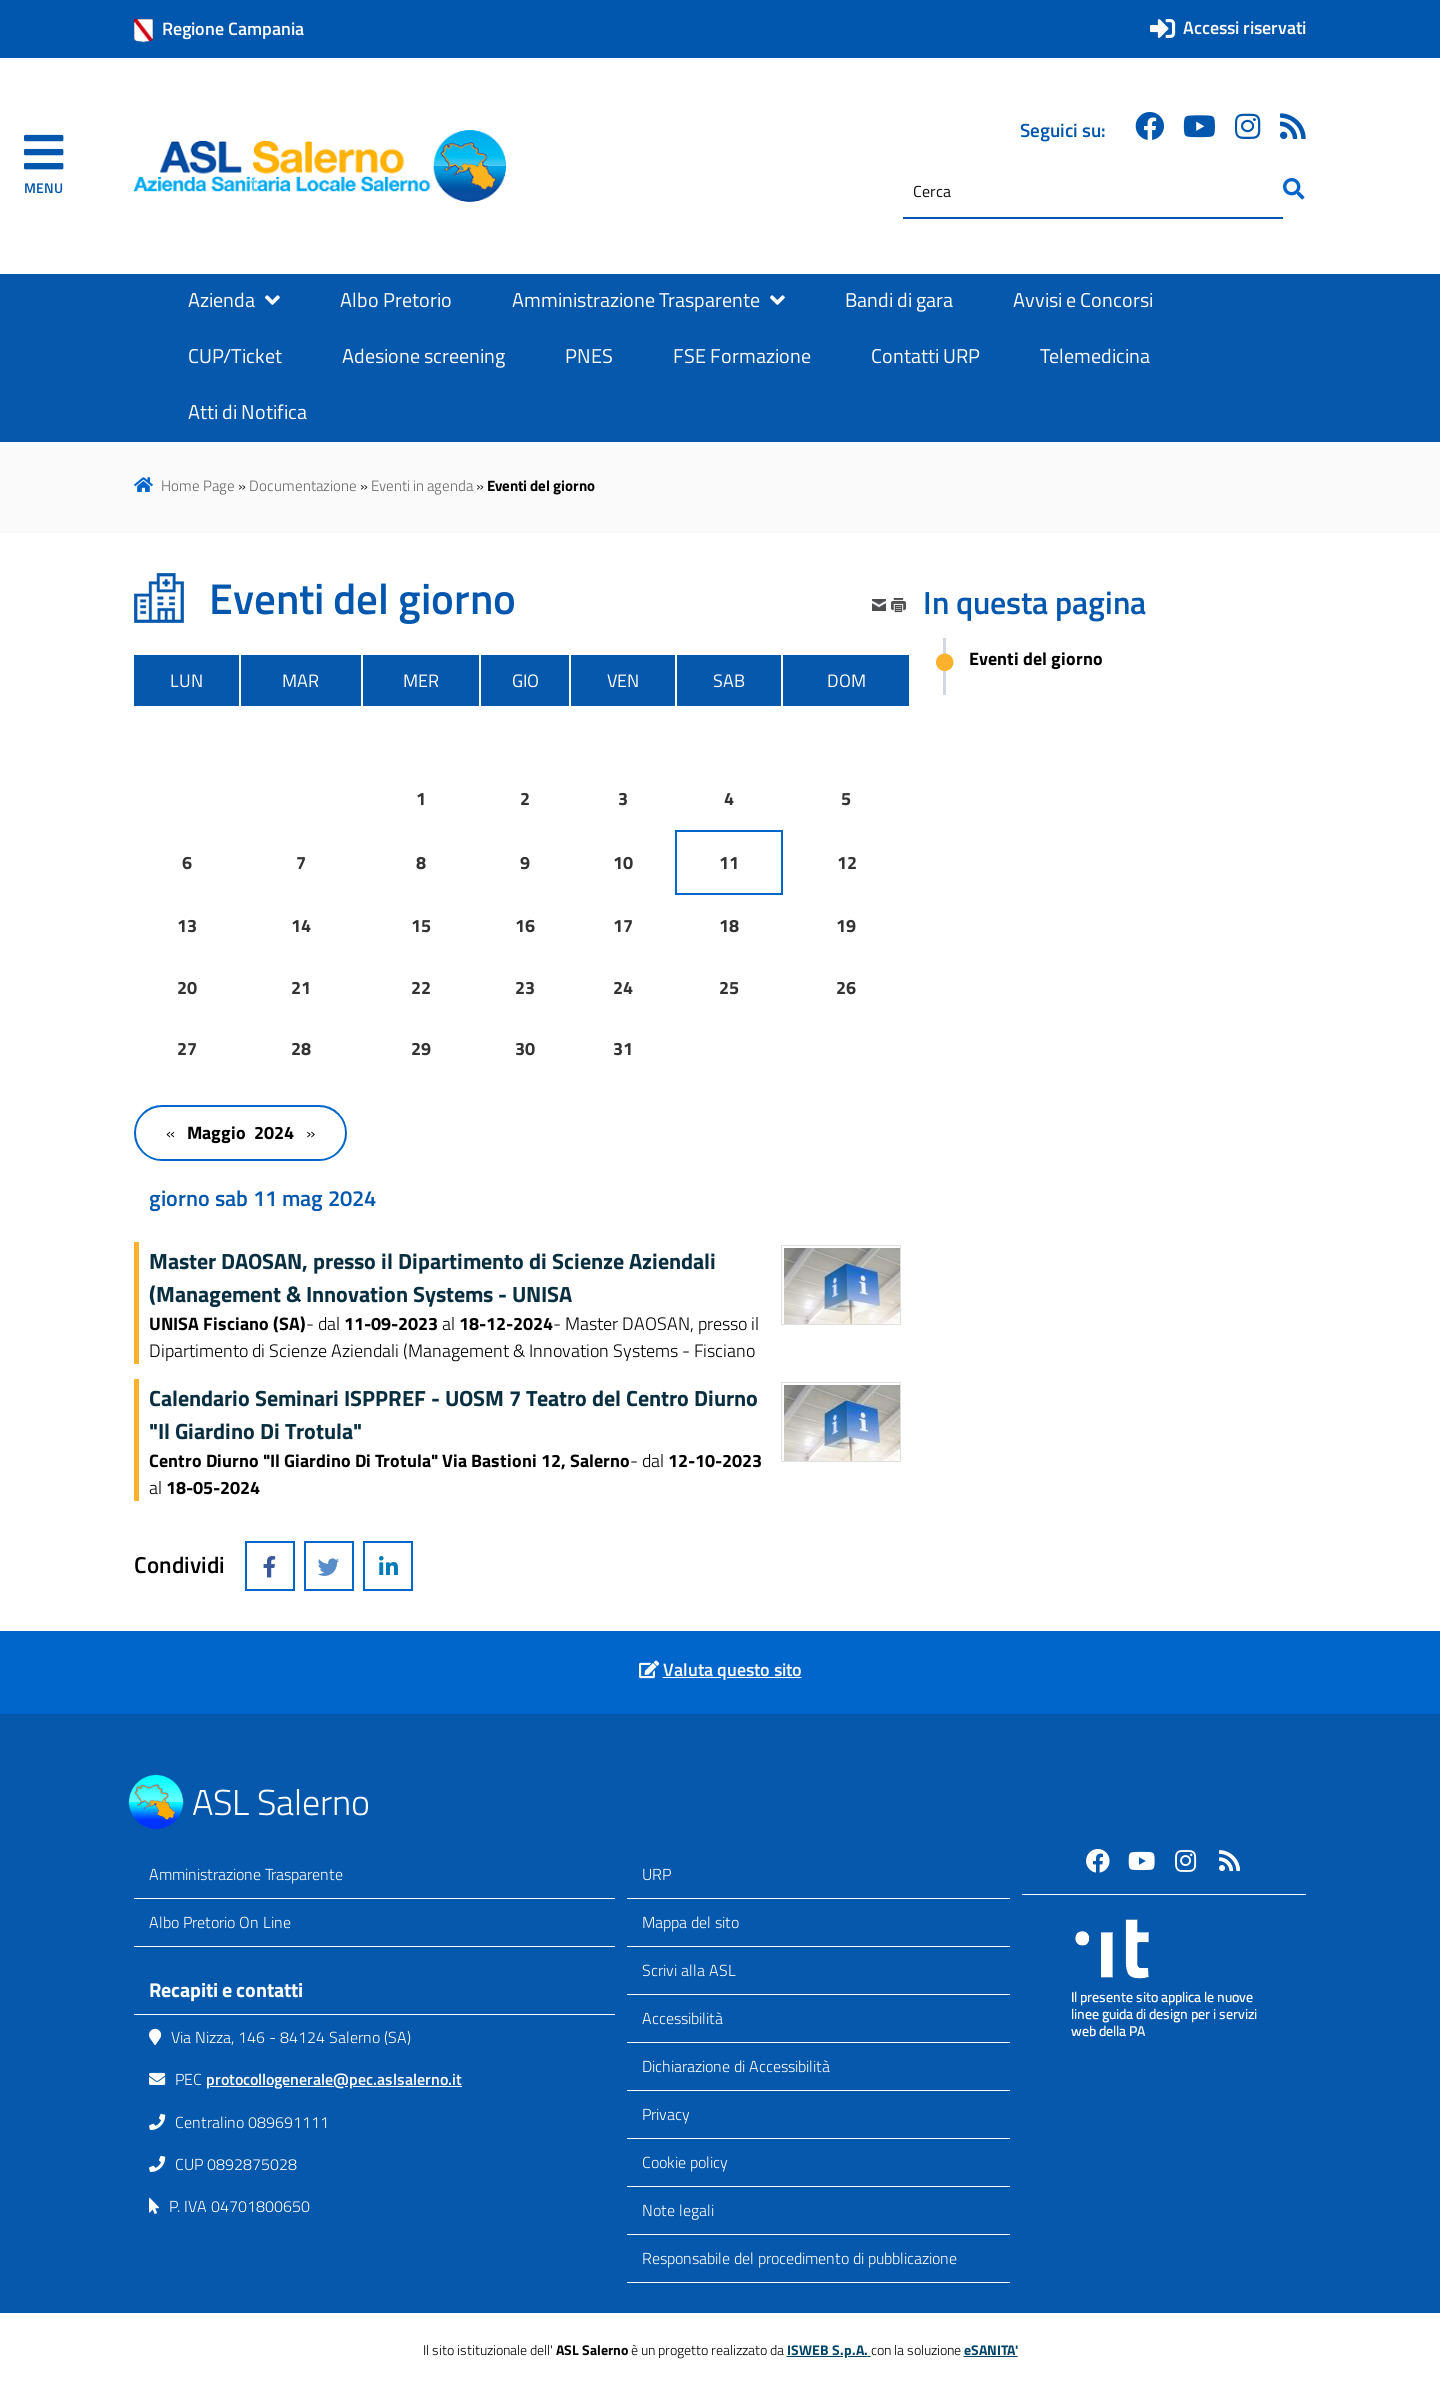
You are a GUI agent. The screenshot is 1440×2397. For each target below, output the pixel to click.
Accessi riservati (1244, 27)
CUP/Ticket (235, 356)
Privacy (666, 2114)
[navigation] (43, 166)
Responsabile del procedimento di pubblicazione (799, 2258)
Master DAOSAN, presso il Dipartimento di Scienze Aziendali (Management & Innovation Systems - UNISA (432, 1277)
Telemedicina (1095, 356)
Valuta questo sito (732, 1669)
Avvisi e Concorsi (1083, 300)
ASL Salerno (281, 1801)
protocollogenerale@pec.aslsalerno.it (334, 2079)
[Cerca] (1093, 191)
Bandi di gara (899, 300)
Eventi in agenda (422, 485)
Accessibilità (682, 2018)
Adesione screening (423, 356)
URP (656, 1874)
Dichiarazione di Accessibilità (736, 2066)
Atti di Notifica (247, 412)
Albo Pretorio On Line (220, 1922)
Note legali (678, 2210)
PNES (589, 356)
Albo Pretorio (396, 300)
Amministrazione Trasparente (648, 300)
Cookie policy (685, 2162)
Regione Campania (219, 29)
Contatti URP (925, 356)
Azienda (234, 300)
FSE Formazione (742, 356)
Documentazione (303, 485)
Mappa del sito (690, 1922)
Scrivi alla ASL (689, 1970)
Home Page (198, 485)
